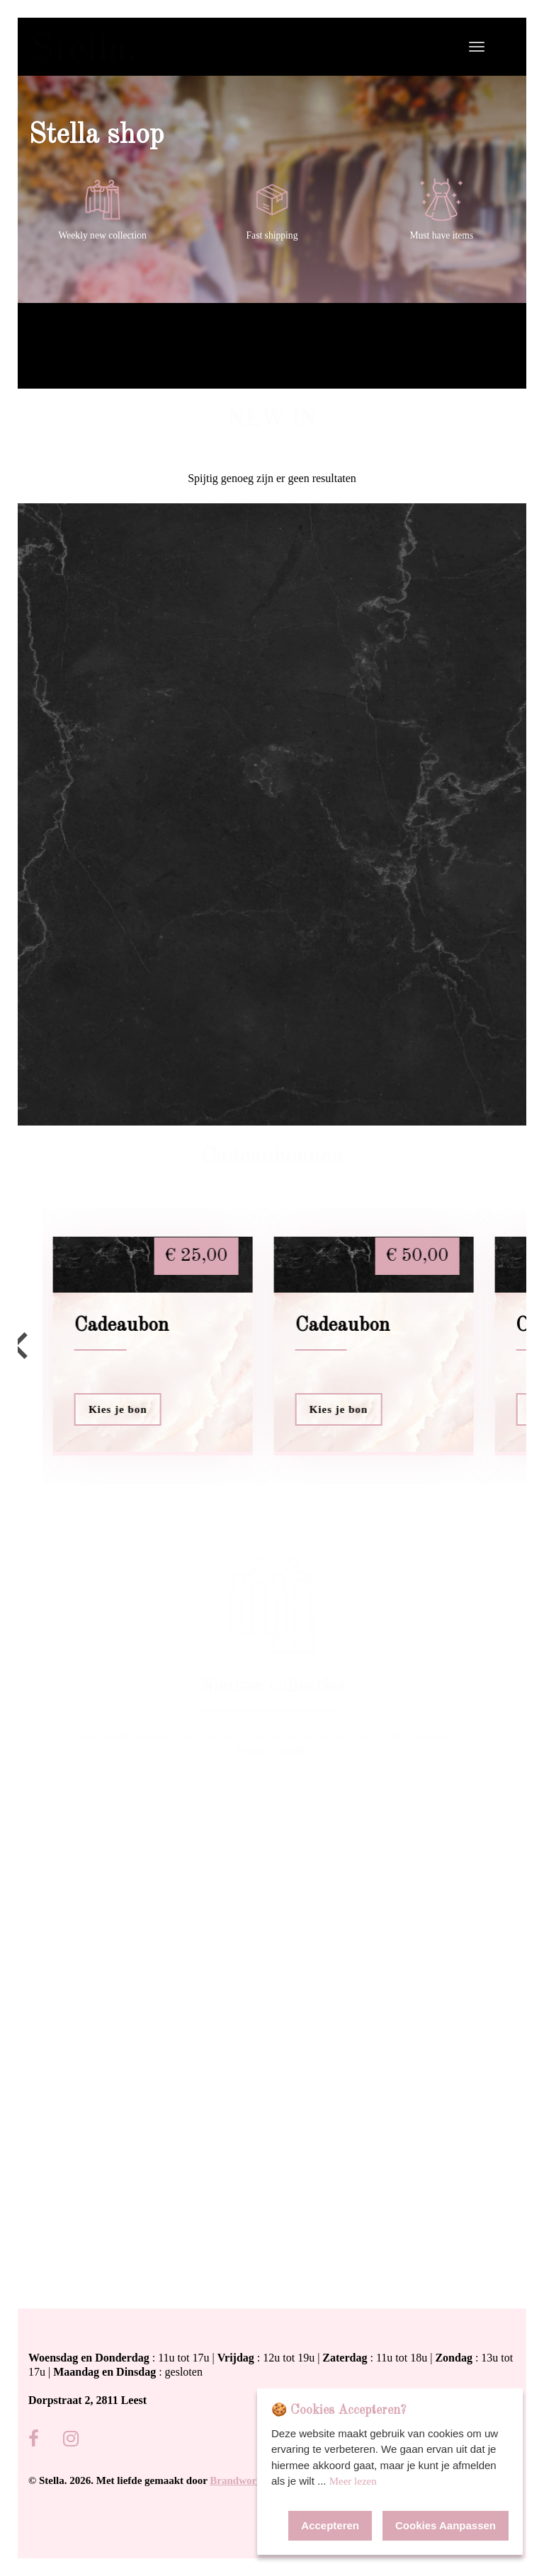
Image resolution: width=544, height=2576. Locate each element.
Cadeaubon (121, 1326)
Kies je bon (118, 1409)
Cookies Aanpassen (445, 2525)
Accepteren (330, 2525)
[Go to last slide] (21, 1346)
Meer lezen (353, 2481)
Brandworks (238, 2480)
